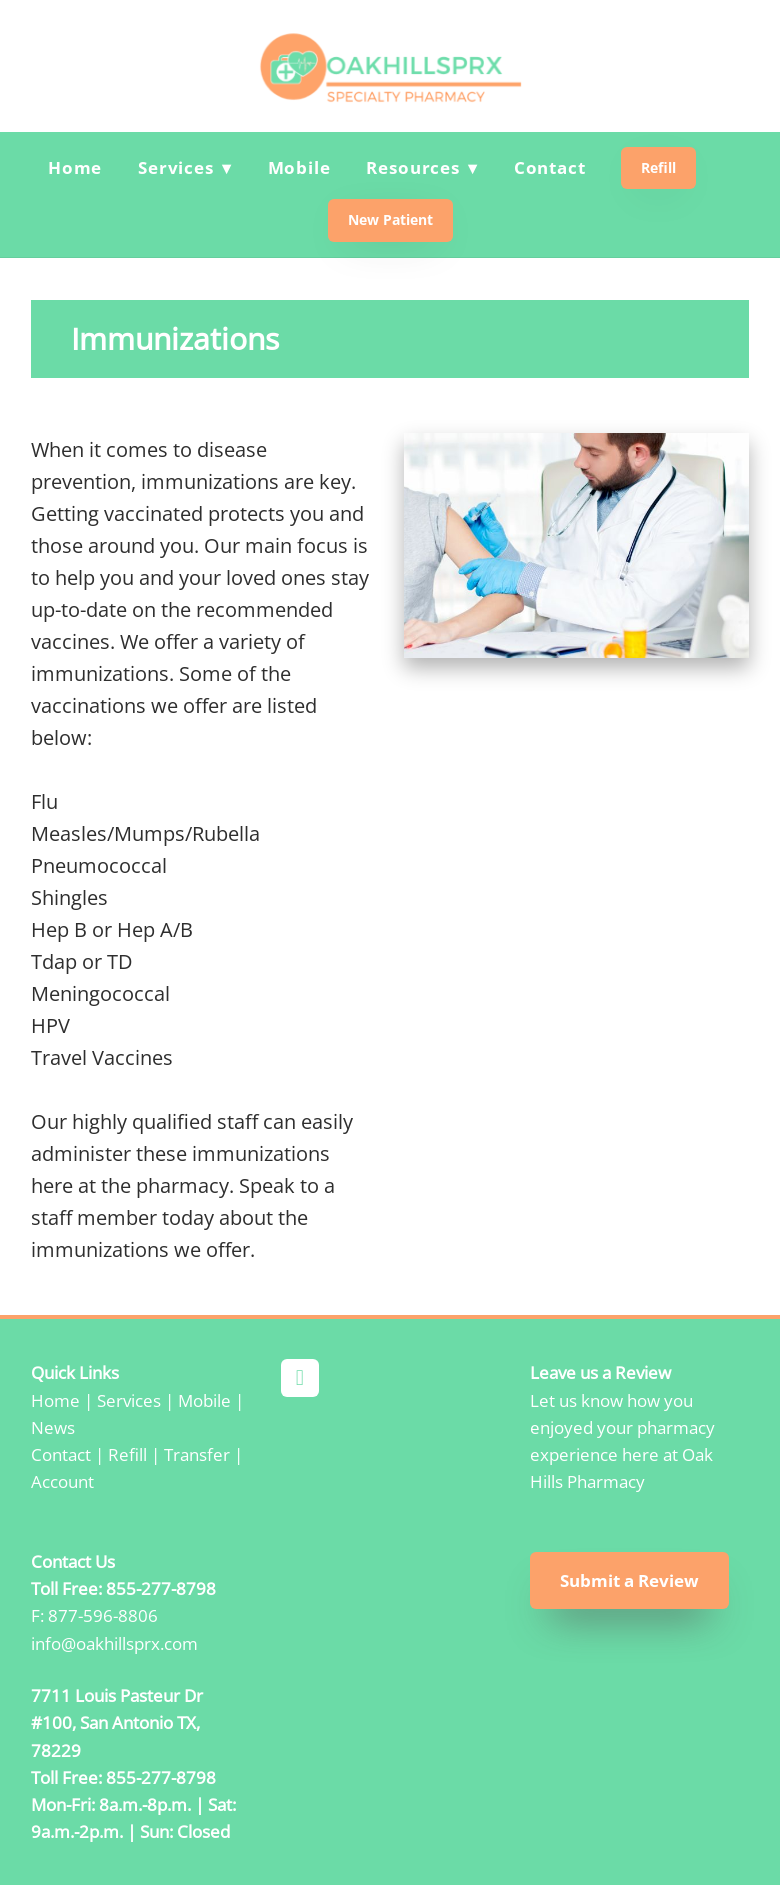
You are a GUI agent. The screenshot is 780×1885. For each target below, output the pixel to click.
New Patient (390, 219)
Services (129, 1400)
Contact (550, 167)
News (53, 1427)
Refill (658, 167)
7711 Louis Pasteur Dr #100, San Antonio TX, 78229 (117, 1722)
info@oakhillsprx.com (114, 1643)
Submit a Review (629, 1580)
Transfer (197, 1454)
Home (75, 167)
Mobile (299, 167)
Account (62, 1481)
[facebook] (300, 1378)
